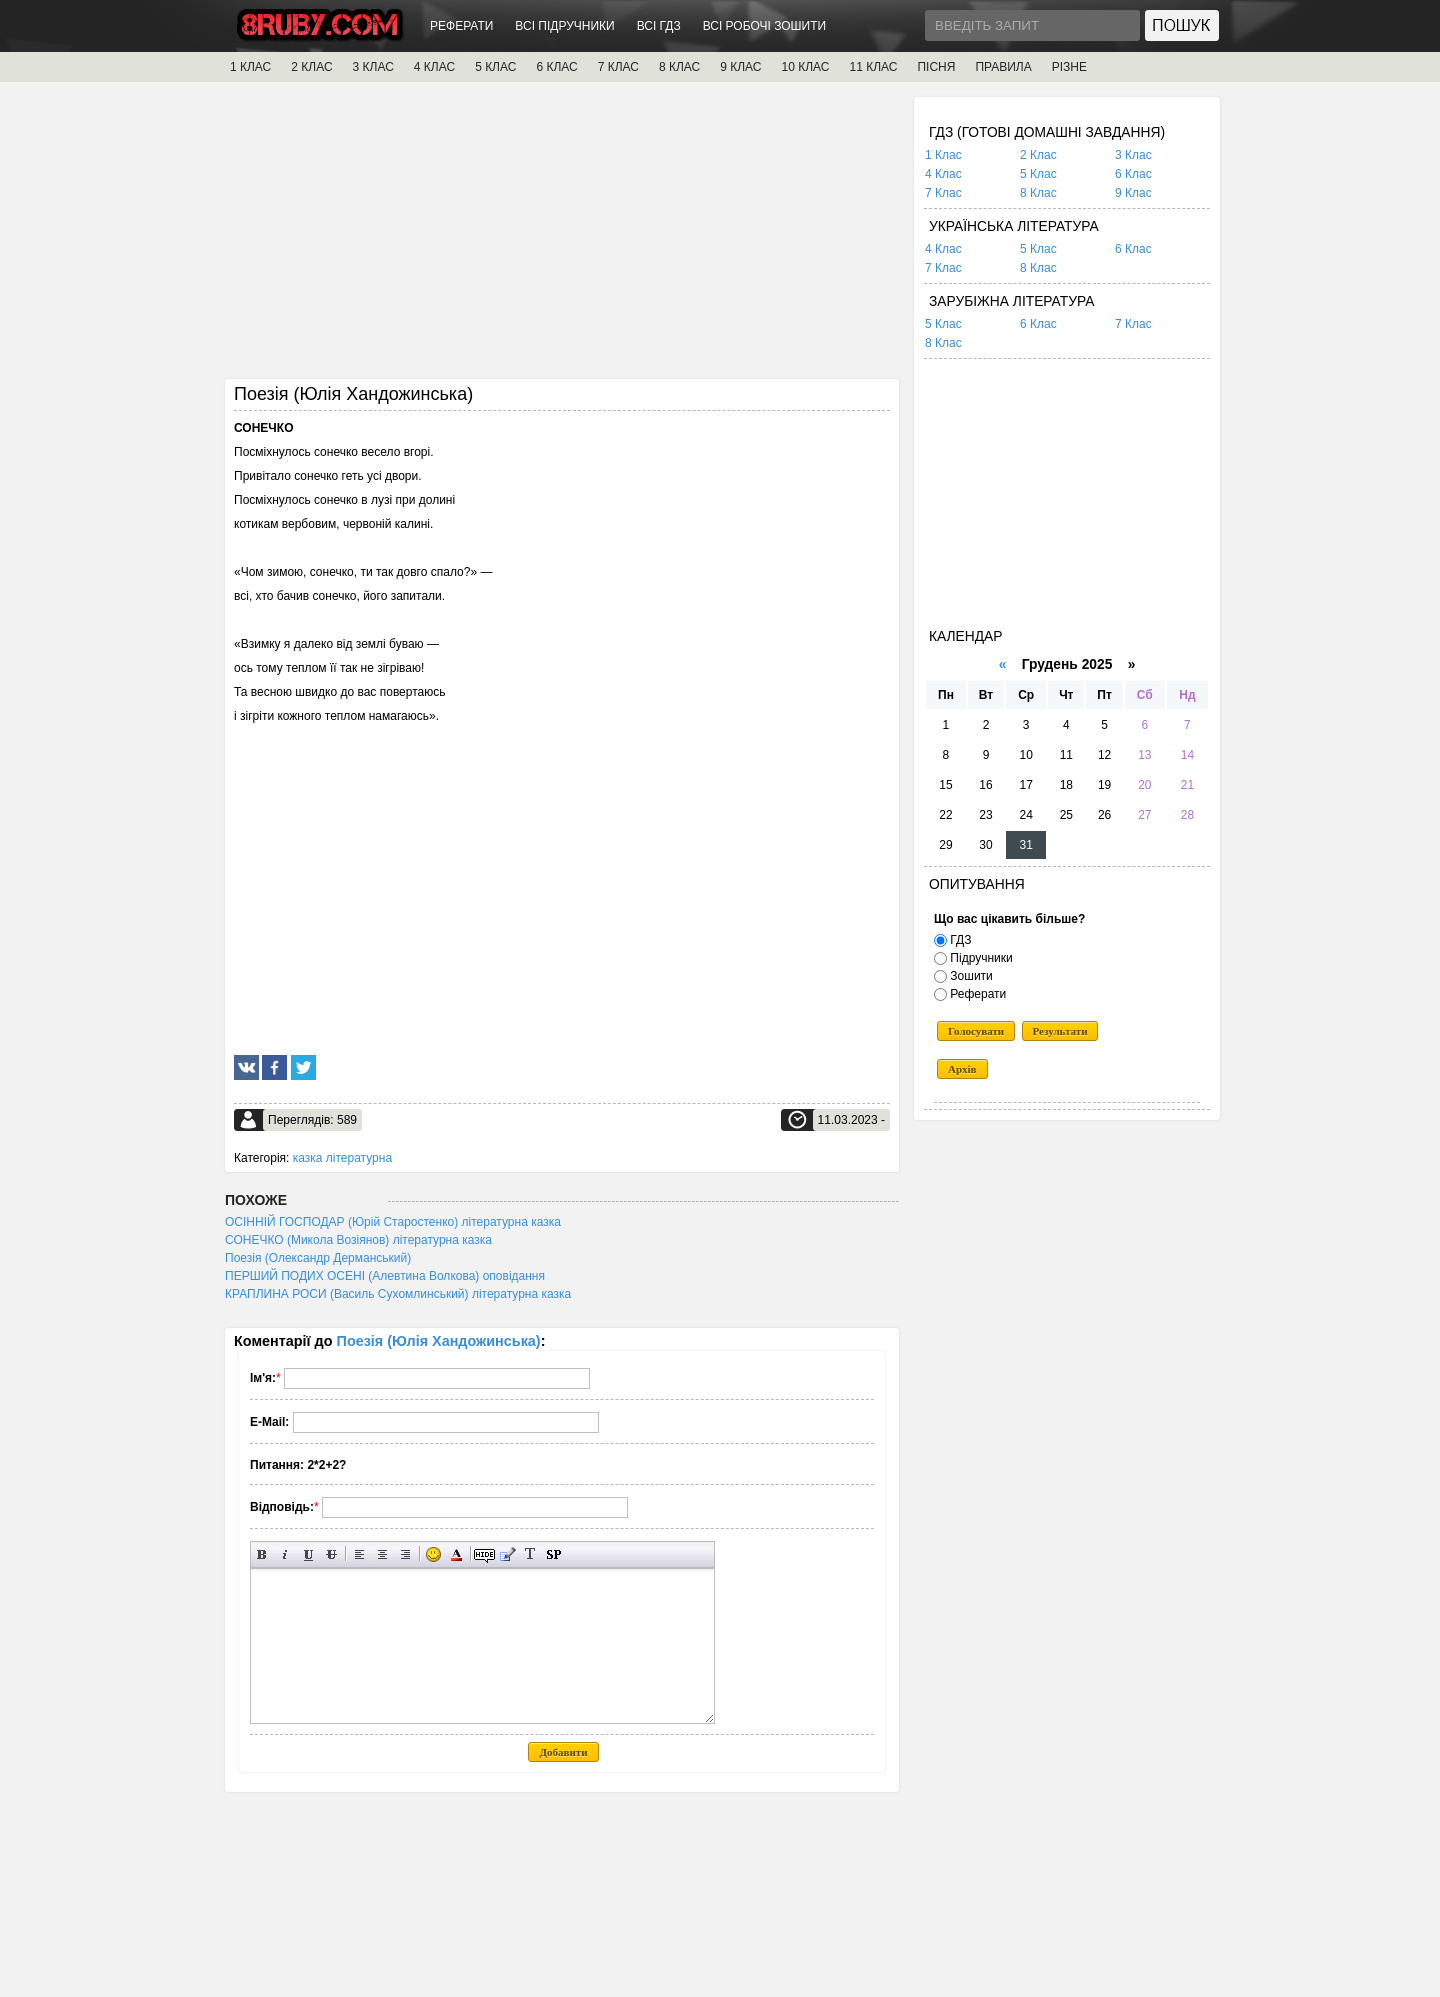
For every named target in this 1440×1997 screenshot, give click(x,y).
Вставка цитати (507, 1554)
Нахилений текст (285, 1554)
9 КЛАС (740, 67)
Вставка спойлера (553, 1554)
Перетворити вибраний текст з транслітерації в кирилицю (530, 1554)
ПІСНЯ (936, 67)
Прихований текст (484, 1554)
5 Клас (1038, 174)
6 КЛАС (556, 67)
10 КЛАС (806, 67)
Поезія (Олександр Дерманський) (318, 1258)
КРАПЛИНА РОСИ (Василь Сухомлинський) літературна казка (398, 1294)
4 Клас (943, 174)
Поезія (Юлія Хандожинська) (439, 1341)
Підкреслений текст (308, 1554)
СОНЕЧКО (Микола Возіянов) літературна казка (358, 1240)
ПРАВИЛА (1003, 67)
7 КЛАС (618, 67)
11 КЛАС (873, 67)
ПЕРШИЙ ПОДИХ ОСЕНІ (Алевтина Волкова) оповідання (385, 1276)
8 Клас (1038, 193)
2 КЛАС (311, 67)
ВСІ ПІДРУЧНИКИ (564, 26)
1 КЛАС (250, 67)
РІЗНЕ (1069, 67)
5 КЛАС (495, 67)
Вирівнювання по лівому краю (359, 1554)
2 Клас (1038, 155)
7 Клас (943, 193)
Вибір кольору (456, 1554)
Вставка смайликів (433, 1554)
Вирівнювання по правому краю (405, 1554)
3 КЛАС (373, 67)
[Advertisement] (562, 237)
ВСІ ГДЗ (659, 26)
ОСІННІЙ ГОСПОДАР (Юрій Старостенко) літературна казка (393, 1222)
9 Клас (1133, 193)
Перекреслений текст (331, 1554)
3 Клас (1133, 155)
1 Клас (943, 155)
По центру (382, 1554)
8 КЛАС (679, 67)
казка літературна (342, 1158)
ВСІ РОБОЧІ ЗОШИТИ (765, 26)
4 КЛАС (434, 67)
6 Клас (1133, 174)
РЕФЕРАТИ (461, 26)
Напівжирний (262, 1554)
